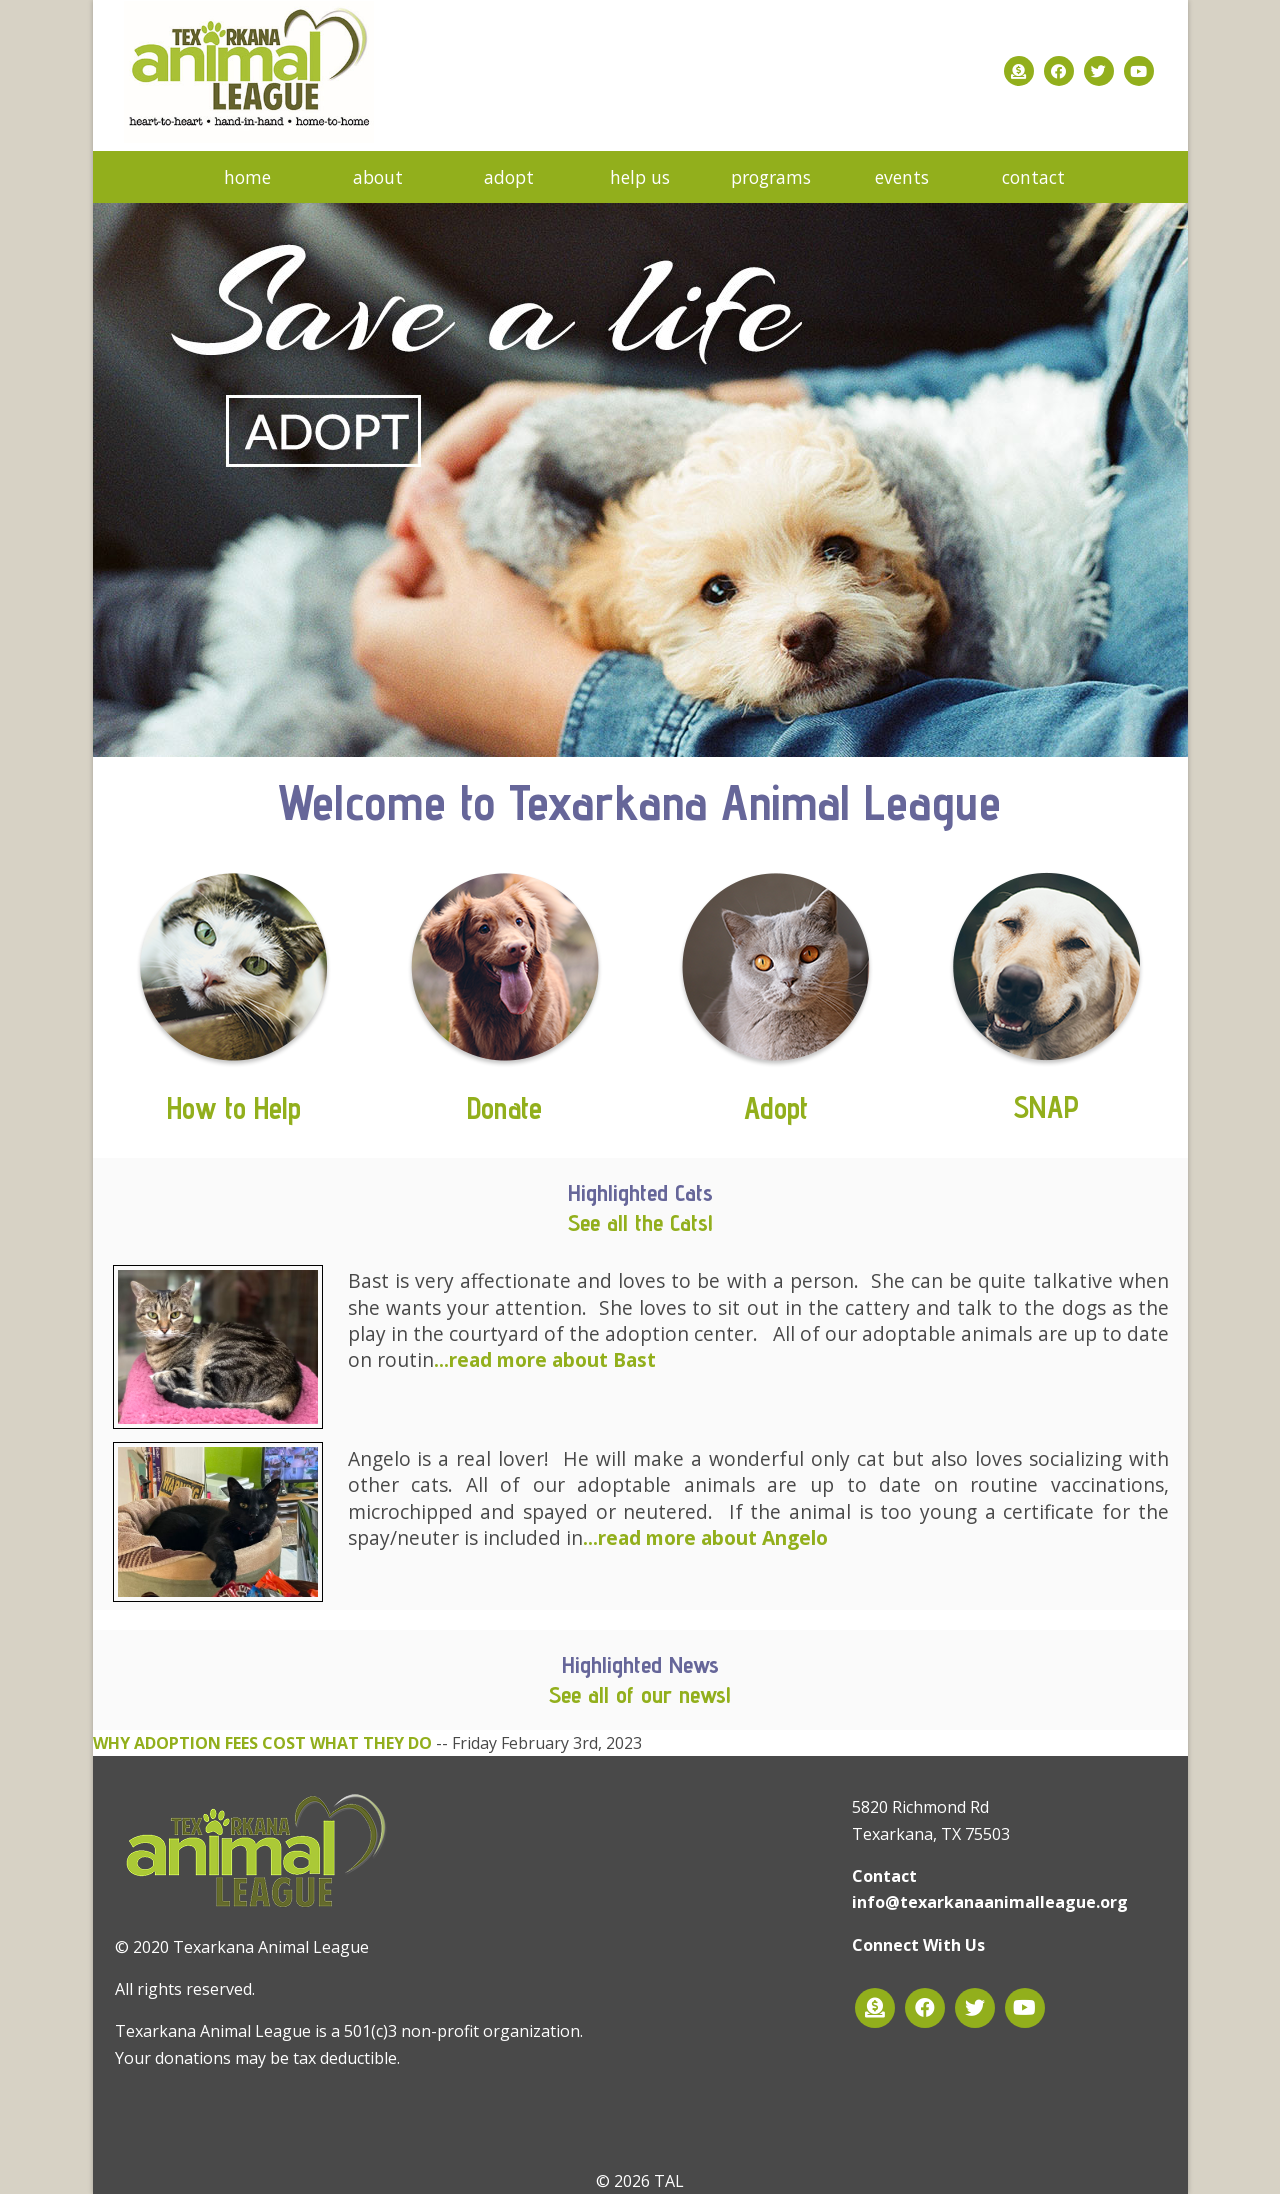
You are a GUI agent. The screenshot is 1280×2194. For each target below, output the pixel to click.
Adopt (776, 1108)
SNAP (1046, 1107)
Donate (504, 1108)
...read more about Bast (545, 1359)
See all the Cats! (640, 1222)
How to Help (234, 1108)
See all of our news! (640, 1694)
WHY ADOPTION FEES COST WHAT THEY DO (262, 1743)
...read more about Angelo (705, 1537)
